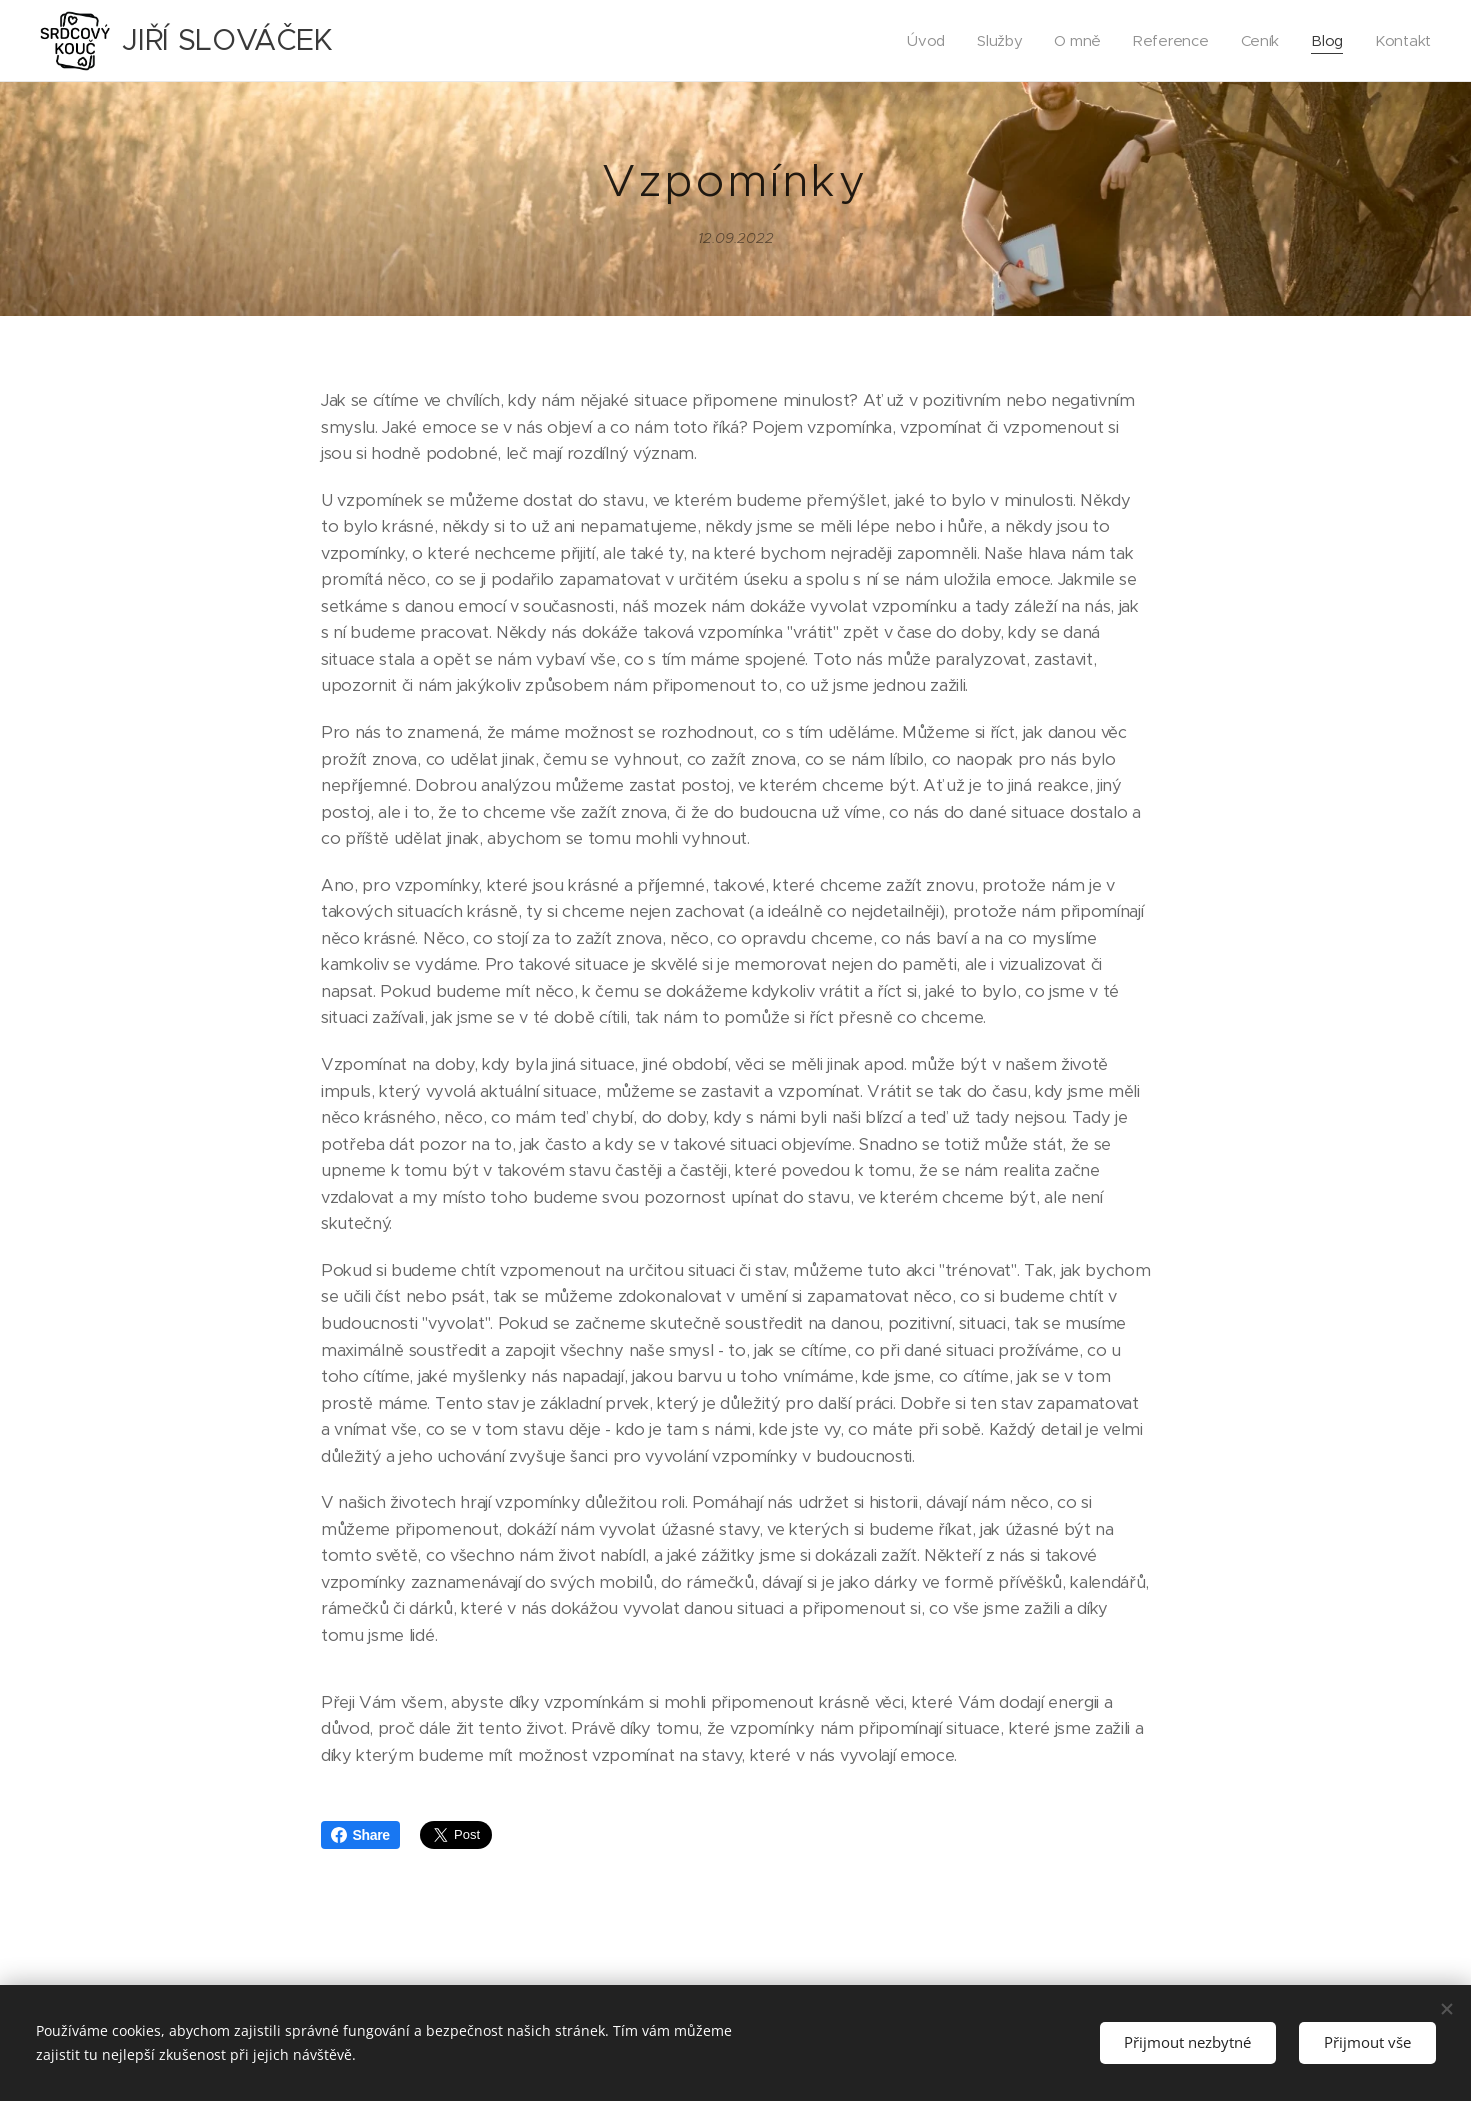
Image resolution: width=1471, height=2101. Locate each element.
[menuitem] (921, 41)
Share (360, 1835)
